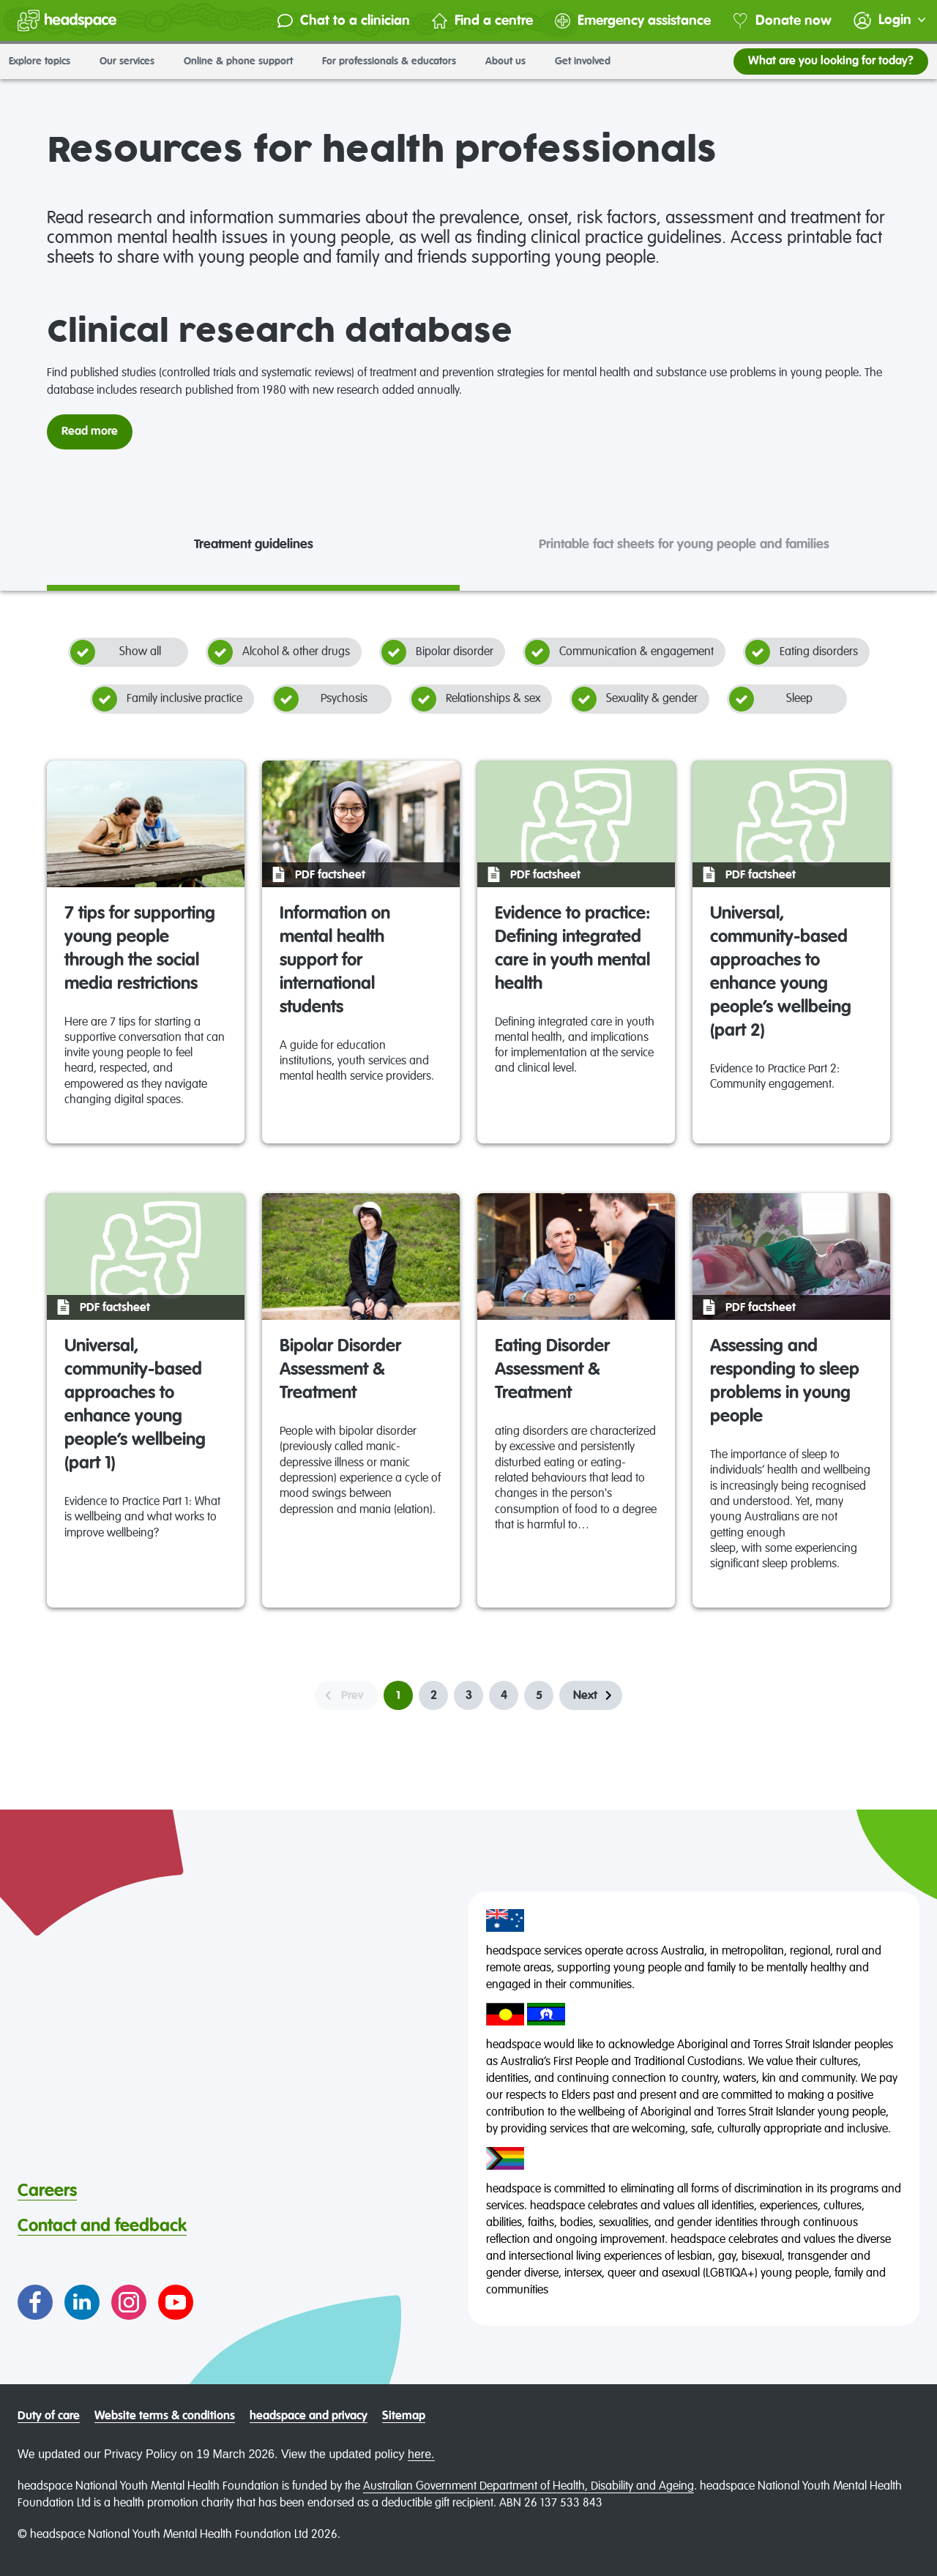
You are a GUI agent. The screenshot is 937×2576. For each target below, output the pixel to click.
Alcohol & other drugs (279, 652)
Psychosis (320, 699)
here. (421, 2454)
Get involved (588, 61)
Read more (89, 432)
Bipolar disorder (437, 652)
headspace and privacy (308, 2416)
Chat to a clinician (343, 21)
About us (511, 61)
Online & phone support (244, 61)
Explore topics (45, 61)
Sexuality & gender (635, 699)
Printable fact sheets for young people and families (684, 544)
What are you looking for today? (831, 61)
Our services (133, 61)
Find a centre (482, 21)
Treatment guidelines (253, 544)
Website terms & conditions (164, 2416)
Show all (116, 652)
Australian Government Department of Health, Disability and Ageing (528, 2487)
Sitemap (403, 2416)
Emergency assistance (633, 21)
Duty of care (49, 2416)
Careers (47, 2191)
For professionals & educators (395, 61)
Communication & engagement (619, 652)
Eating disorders (801, 652)
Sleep (771, 699)
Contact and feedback (102, 2226)
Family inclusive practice (167, 699)
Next (585, 1696)
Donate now (782, 21)
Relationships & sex (475, 699)
